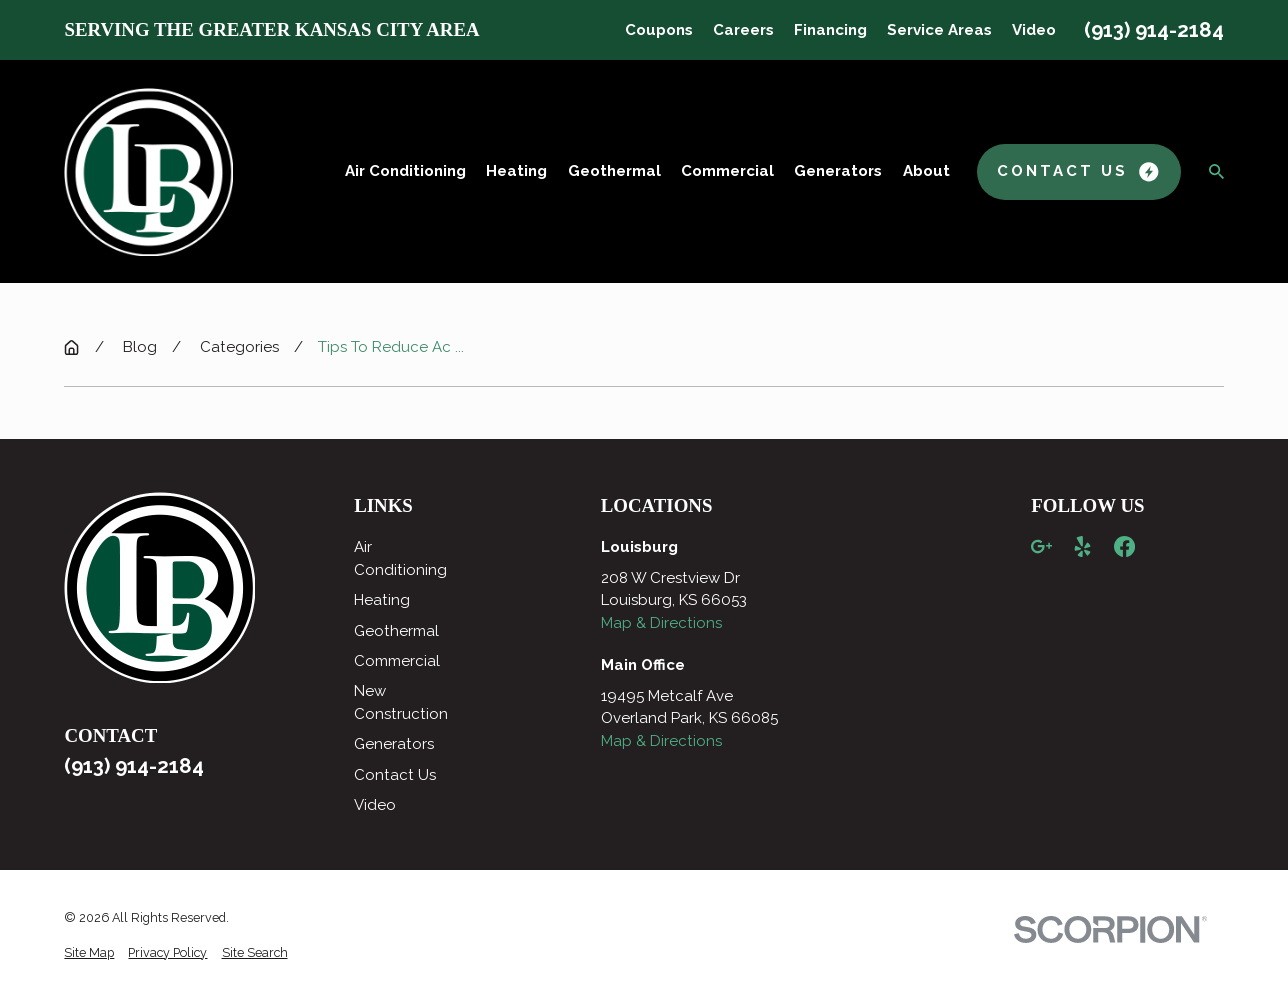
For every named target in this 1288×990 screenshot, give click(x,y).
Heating (382, 600)
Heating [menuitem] (516, 171)
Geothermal (396, 631)
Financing (830, 30)
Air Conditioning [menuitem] (405, 171)
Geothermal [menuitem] (614, 171)
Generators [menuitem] (838, 171)
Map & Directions (661, 623)
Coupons (659, 30)
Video (1034, 30)
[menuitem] (89, 953)
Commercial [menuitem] (727, 171)
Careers (743, 30)
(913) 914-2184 (1154, 30)
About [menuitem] (926, 171)
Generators (394, 744)
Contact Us (395, 775)
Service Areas (939, 30)
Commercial (397, 661)
